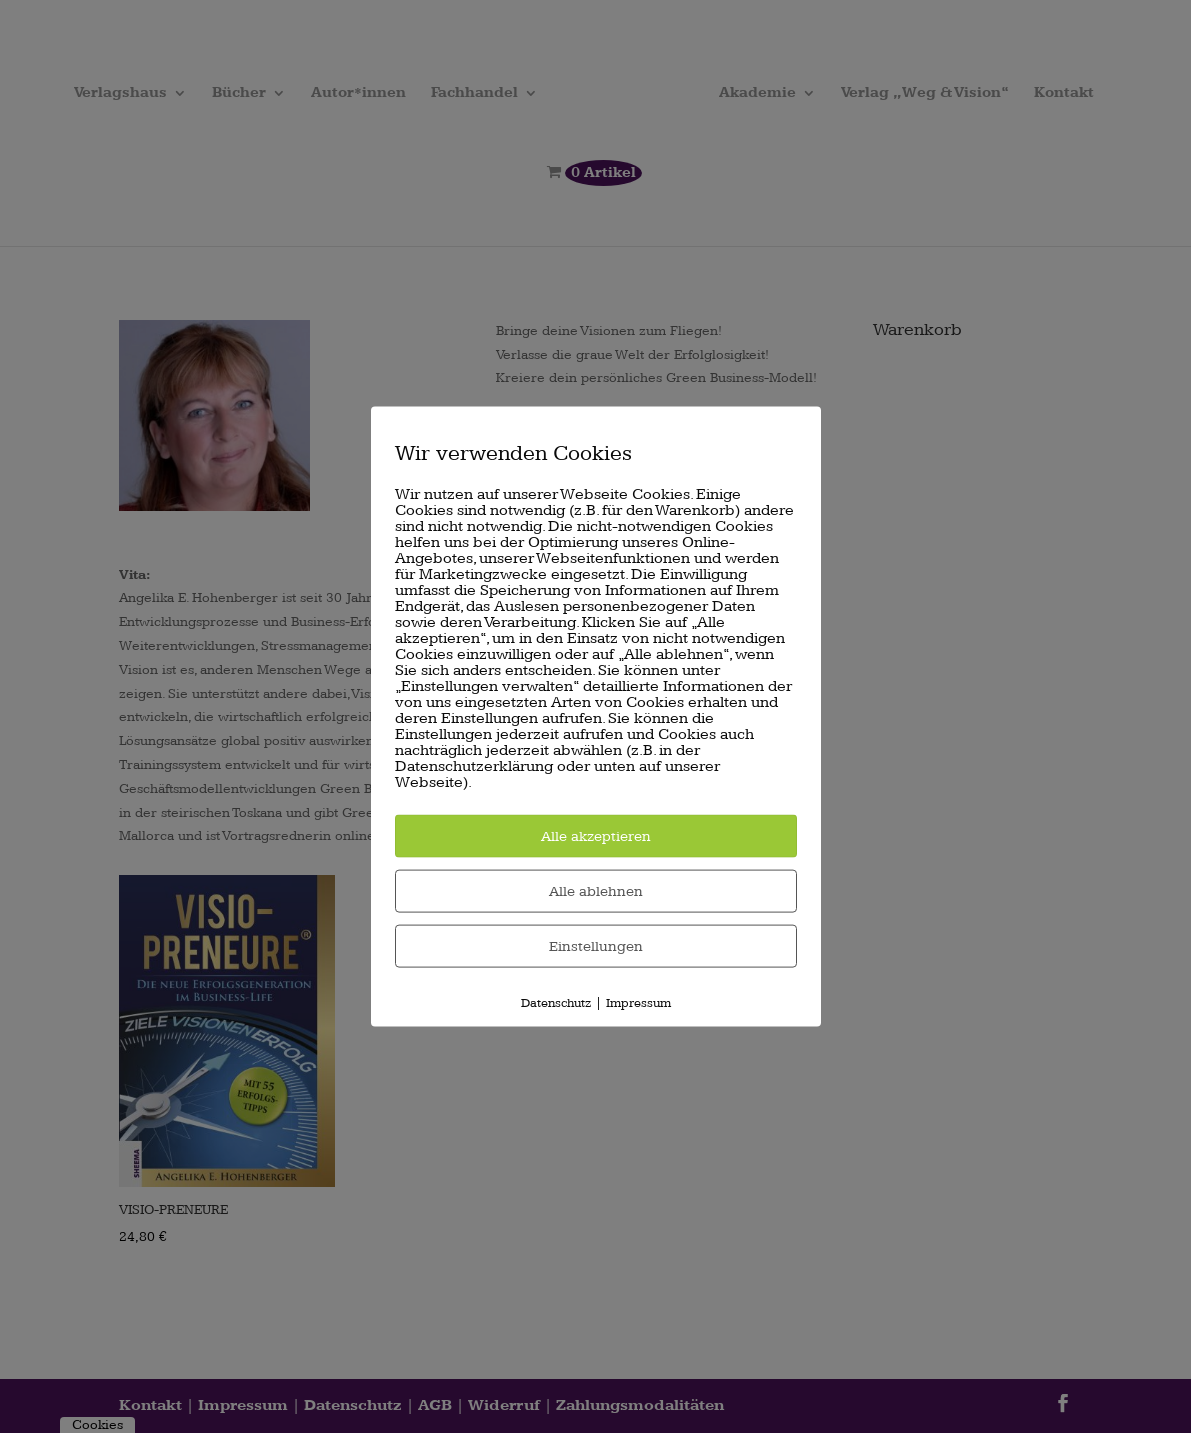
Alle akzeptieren (596, 835)
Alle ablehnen (596, 890)
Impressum (638, 1002)
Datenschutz (556, 1002)
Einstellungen (596, 945)
